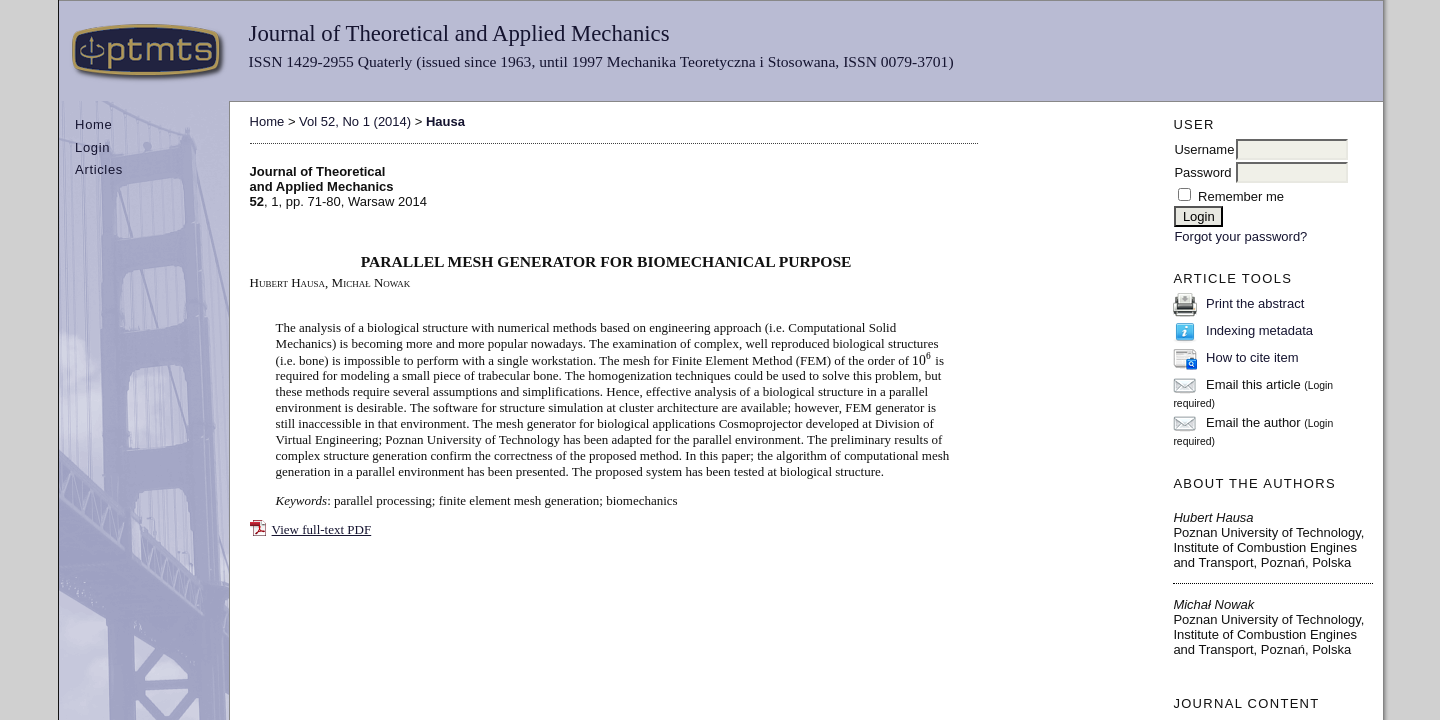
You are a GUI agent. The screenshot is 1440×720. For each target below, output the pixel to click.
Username (1204, 149)
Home (93, 124)
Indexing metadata (1259, 330)
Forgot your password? (1240, 236)
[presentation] (922, 359)
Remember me (1241, 196)
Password (1202, 172)
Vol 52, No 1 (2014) (355, 121)
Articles (99, 169)
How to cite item (1252, 357)
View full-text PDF (322, 529)
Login (92, 147)
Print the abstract (1255, 303)
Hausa (445, 121)
